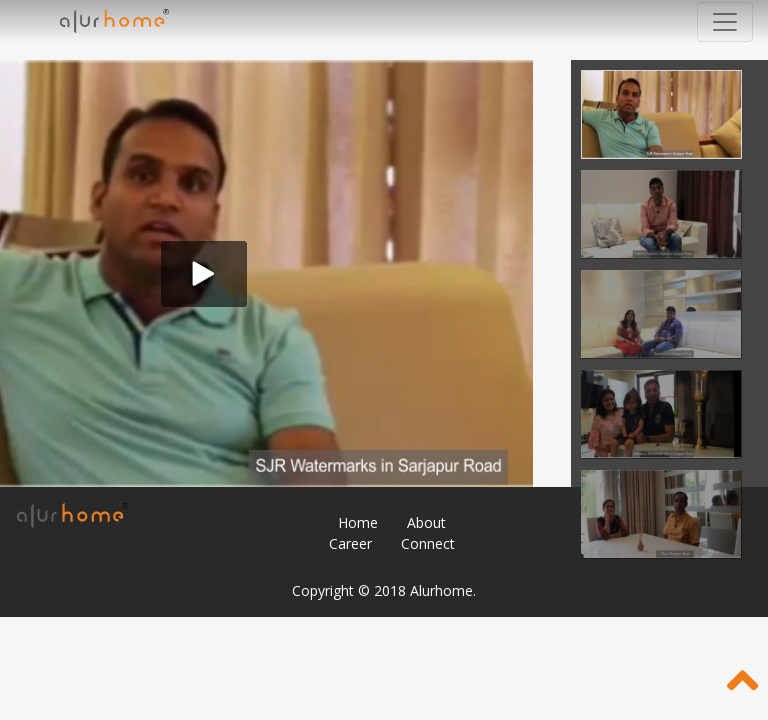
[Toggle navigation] (725, 22)
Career (350, 543)
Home (358, 522)
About (426, 522)
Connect (428, 543)
